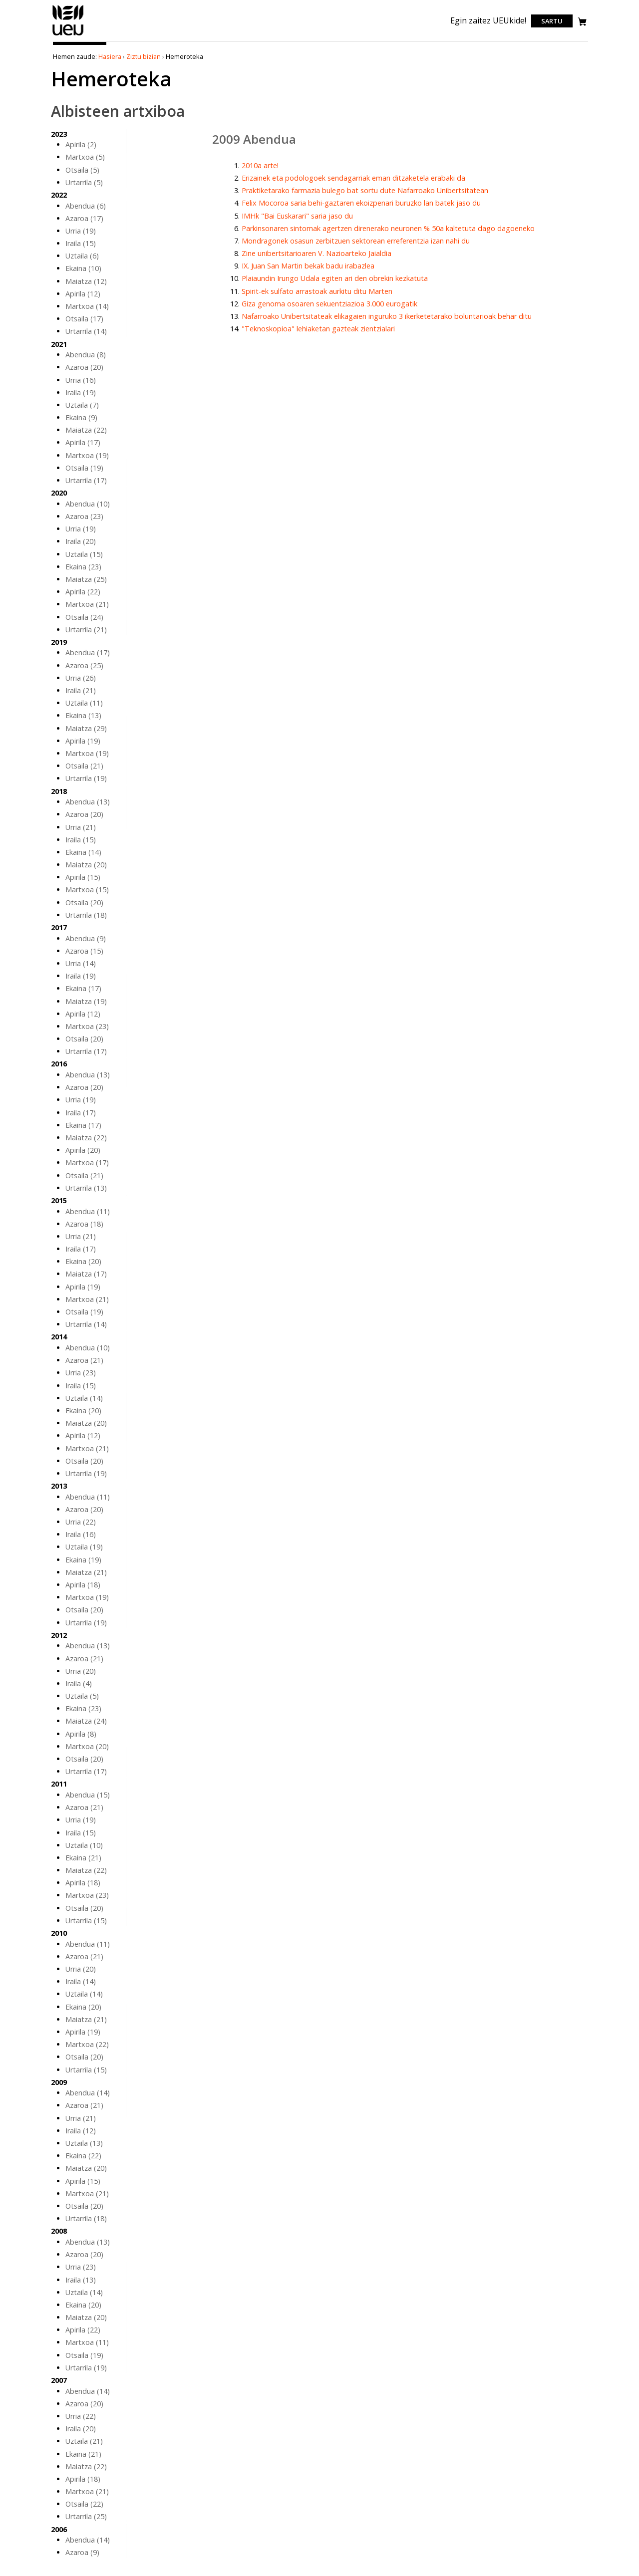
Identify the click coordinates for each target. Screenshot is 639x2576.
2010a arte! (260, 165)
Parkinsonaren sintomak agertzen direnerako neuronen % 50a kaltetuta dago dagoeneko (388, 228)
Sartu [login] (552, 20)
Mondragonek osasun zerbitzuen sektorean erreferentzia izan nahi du (356, 241)
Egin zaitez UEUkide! (488, 20)
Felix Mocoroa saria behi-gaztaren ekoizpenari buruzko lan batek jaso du (361, 203)
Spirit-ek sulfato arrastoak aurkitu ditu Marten (317, 291)
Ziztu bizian (143, 56)
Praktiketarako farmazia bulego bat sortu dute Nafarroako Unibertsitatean (365, 190)
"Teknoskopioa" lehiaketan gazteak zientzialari (318, 328)
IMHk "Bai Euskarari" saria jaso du (297, 216)
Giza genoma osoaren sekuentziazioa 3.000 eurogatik (329, 303)
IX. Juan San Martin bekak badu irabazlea (308, 265)
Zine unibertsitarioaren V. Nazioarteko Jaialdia (316, 253)
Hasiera (109, 56)
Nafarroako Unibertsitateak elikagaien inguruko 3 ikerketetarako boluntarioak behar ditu (387, 316)
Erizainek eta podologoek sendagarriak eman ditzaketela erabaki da (353, 178)
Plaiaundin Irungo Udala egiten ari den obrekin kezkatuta (335, 278)
